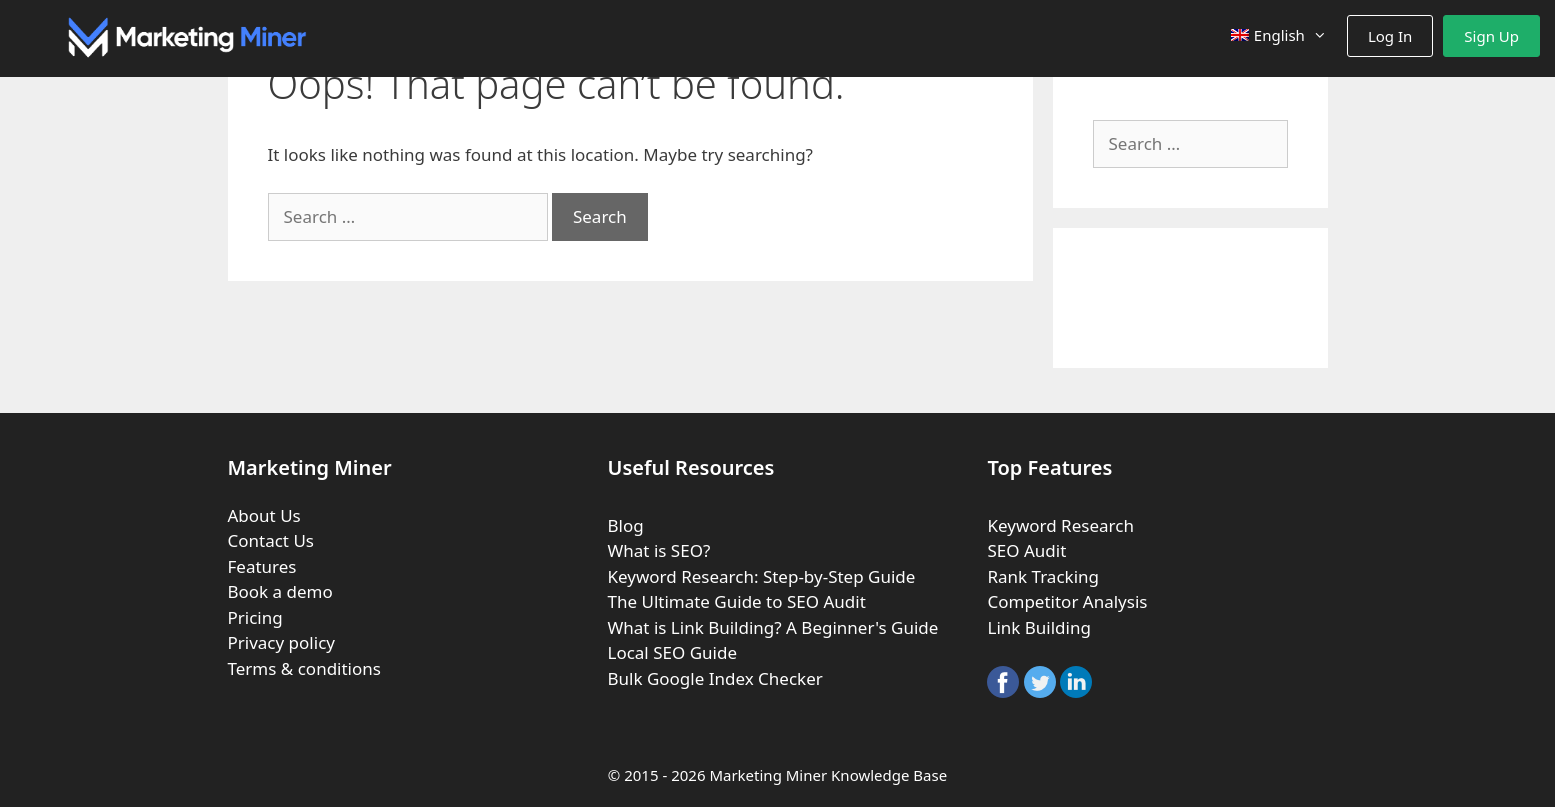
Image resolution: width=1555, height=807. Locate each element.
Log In (1390, 36)
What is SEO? (658, 550)
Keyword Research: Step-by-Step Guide (761, 576)
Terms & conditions (304, 668)
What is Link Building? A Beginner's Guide (772, 627)
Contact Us (271, 540)
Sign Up (1491, 36)
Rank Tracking (1043, 576)
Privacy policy (281, 642)
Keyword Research (1060, 525)
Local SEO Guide (672, 652)
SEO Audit (1026, 550)
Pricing (255, 617)
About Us (264, 515)
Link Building (1038, 627)
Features (262, 566)
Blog (625, 525)
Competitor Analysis (1067, 601)
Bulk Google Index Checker (714, 678)
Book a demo (280, 591)
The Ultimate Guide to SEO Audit (736, 601)
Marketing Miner (768, 775)
